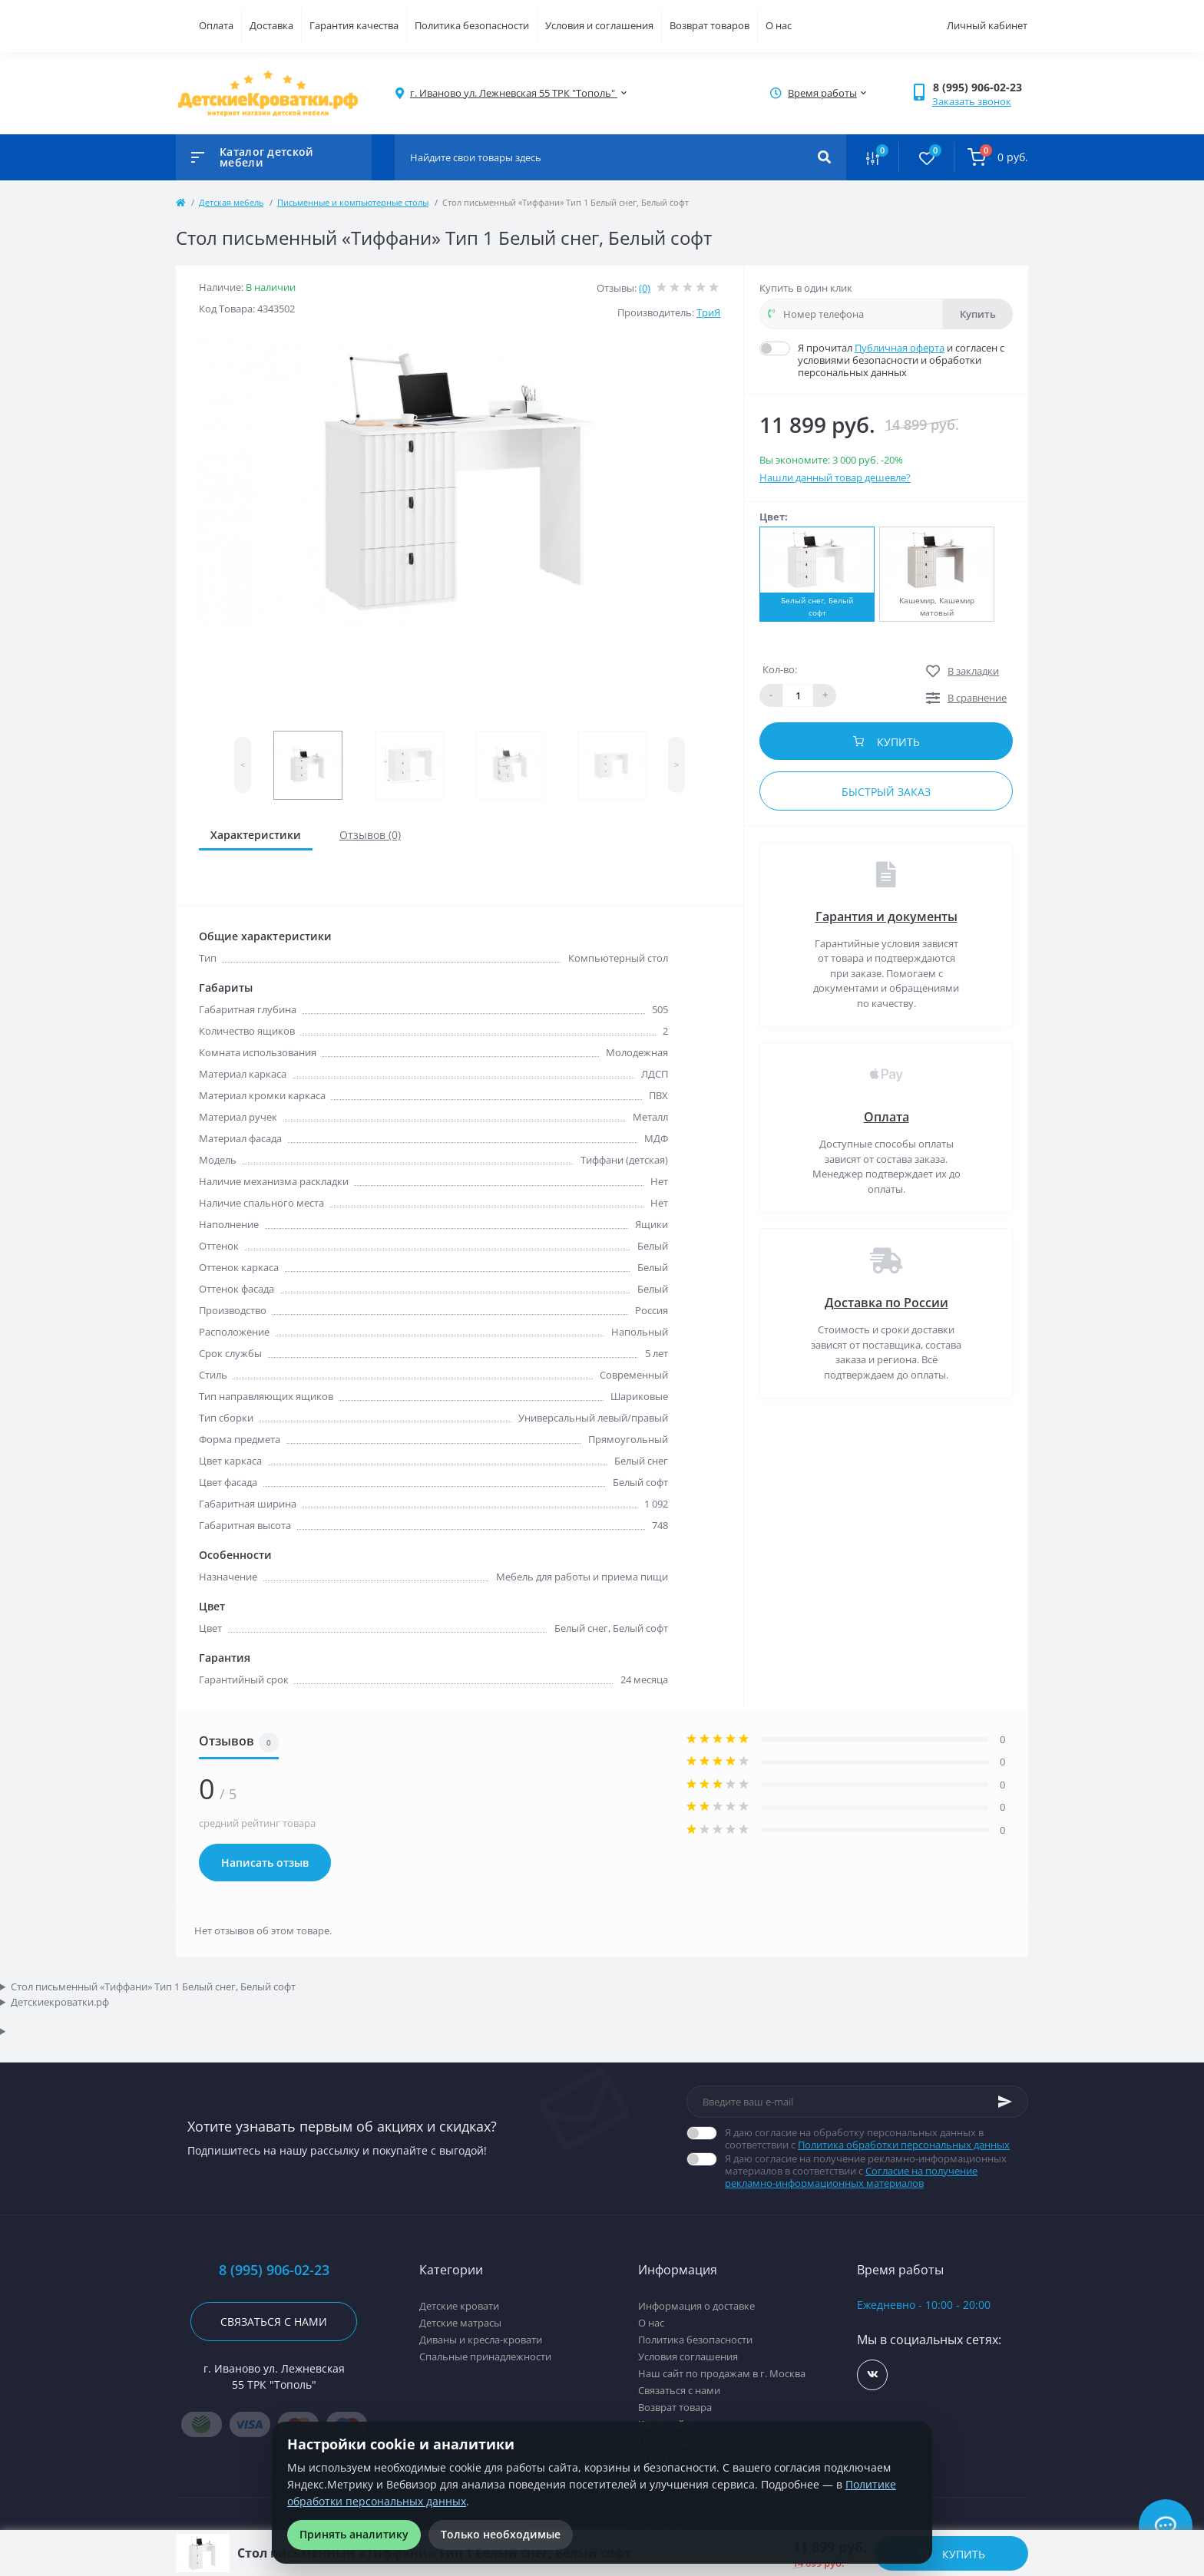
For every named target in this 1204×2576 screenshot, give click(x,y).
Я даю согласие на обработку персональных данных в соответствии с (876, 2138)
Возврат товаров (709, 25)
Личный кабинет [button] (987, 25)
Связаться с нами (273, 2321)
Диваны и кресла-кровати (480, 2339)
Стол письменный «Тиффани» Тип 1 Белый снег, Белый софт (153, 1986)
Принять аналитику (353, 2534)
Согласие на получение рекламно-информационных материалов (851, 2177)
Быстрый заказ (886, 791)
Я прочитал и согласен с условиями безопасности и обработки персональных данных (905, 360)
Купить (978, 314)
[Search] (824, 157)
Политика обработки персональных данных (904, 2145)
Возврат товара (675, 2407)
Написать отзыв (265, 1862)
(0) (644, 288)
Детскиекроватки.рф (60, 2002)
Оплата (216, 25)
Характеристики (255, 834)
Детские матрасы (460, 2323)
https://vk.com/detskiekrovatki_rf (872, 2374)
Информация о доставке (696, 2306)
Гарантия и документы (886, 916)
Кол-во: (779, 669)
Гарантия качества (354, 25)
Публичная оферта (899, 348)
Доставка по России (886, 1302)
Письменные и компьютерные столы (352, 202)
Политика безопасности (472, 25)
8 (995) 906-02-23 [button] (274, 2270)
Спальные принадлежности (485, 2356)
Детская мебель (231, 202)
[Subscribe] (1005, 2102)
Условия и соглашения (599, 25)
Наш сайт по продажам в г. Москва (721, 2373)
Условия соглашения (688, 2356)
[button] (980, 87)
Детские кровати (459, 2306)
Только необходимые (501, 2534)
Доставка (271, 25)
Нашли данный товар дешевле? (835, 477)
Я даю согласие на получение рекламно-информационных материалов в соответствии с (876, 2170)
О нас (779, 25)
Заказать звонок (971, 101)
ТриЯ (708, 312)
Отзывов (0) (370, 834)
